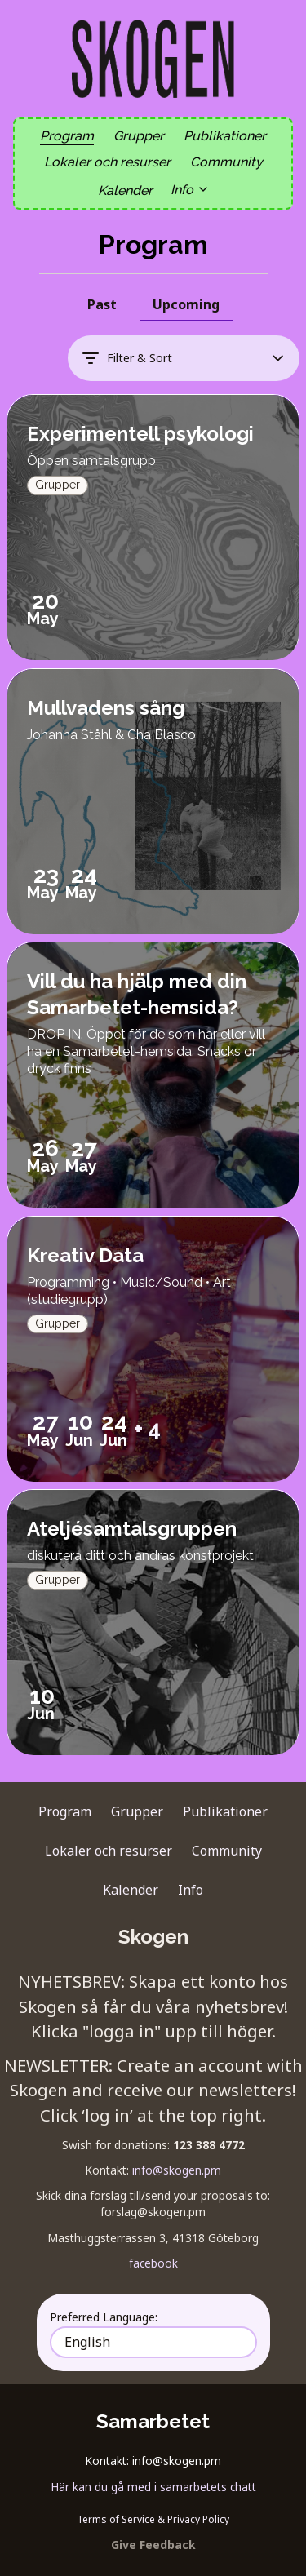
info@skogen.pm (176, 2170)
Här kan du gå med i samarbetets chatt (153, 2486)
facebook (153, 2263)
